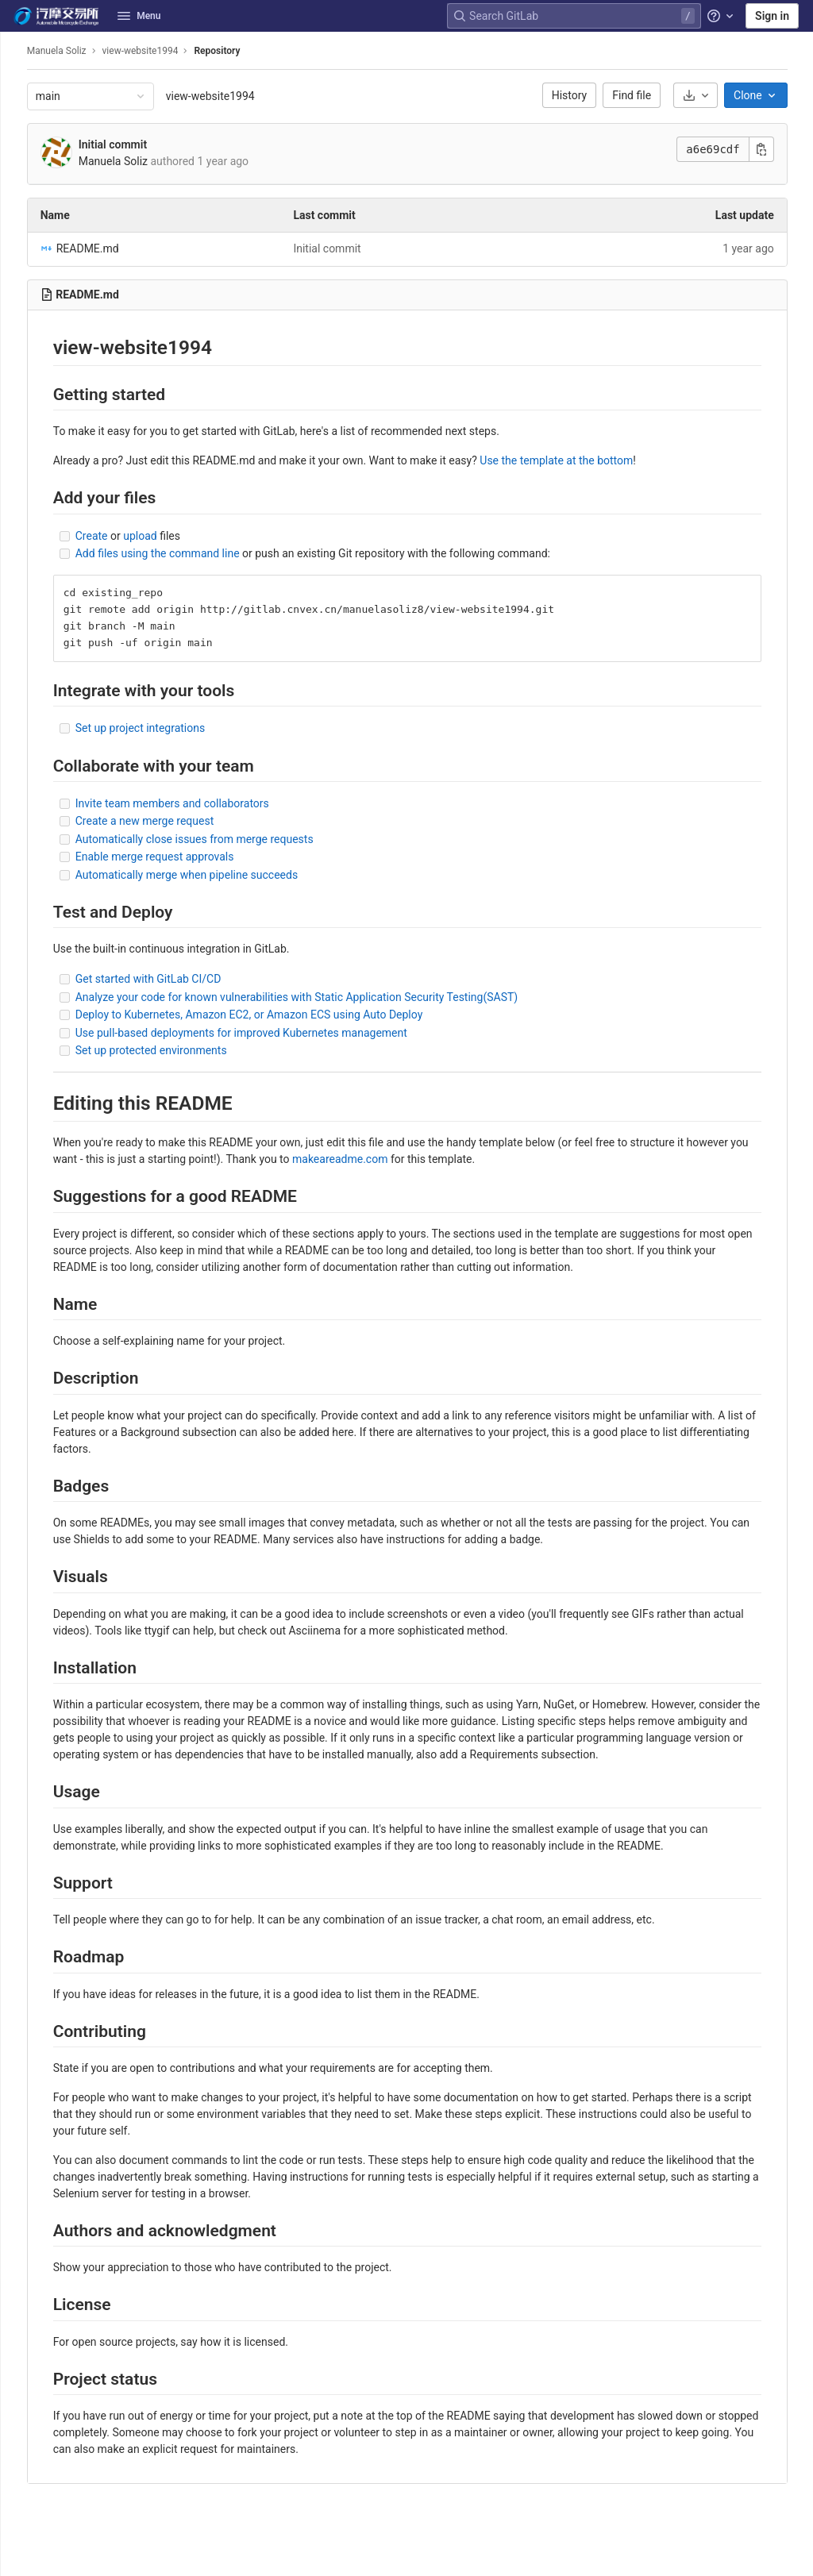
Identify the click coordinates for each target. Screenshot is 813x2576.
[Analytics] (19, 292)
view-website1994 (234, 96)
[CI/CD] (19, 187)
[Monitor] (19, 239)
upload (163, 535)
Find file (645, 95)
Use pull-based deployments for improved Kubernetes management (265, 1032)
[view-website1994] (19, 51)
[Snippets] (19, 344)
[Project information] (19, 82)
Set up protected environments (175, 1050)
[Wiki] (19, 318)
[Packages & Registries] (19, 266)
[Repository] (19, 108)
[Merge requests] (19, 161)
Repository (241, 50)
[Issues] (19, 135)
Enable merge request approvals (178, 856)
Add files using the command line (181, 553)
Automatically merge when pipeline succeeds (210, 874)
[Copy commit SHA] (774, 149)
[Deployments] (19, 213)
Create (115, 535)
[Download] (708, 95)
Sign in (772, 16)
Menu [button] (139, 16)
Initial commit (136, 144)
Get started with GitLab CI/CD (172, 978)
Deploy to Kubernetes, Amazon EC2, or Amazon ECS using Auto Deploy (273, 1014)
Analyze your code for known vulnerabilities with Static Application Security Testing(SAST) (320, 997)
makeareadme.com (363, 1159)
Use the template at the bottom (580, 460)
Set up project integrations (164, 728)
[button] (19, 2557)
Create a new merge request (168, 820)
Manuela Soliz (80, 50)
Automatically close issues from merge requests (218, 839)
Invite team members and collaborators (196, 803)
